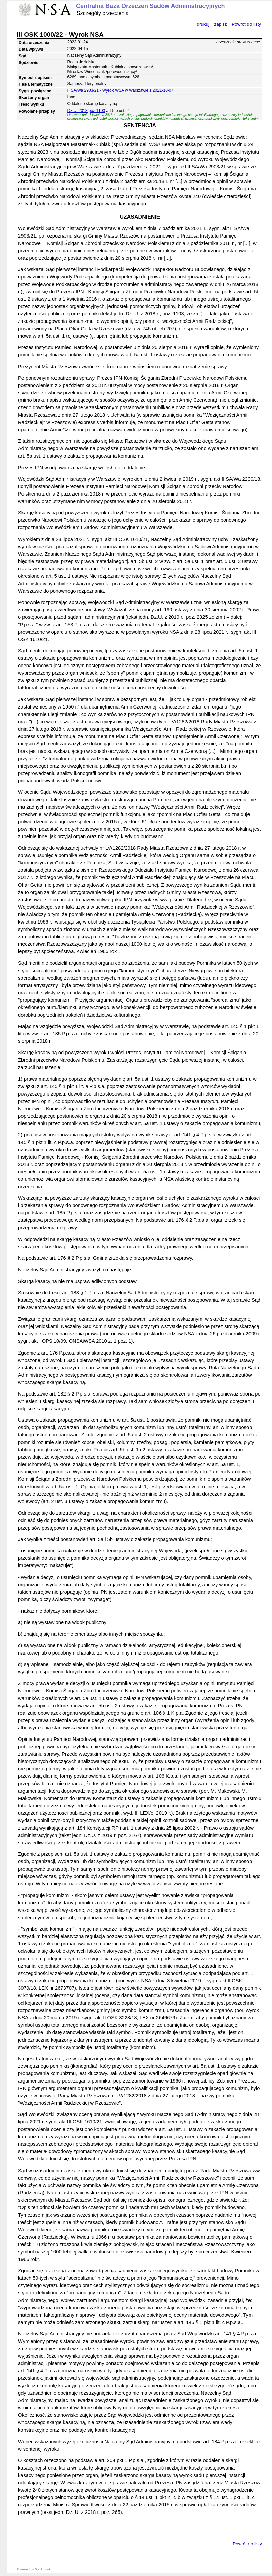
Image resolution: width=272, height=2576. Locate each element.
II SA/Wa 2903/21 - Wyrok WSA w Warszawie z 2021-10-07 (120, 90)
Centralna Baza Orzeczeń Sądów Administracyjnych (150, 6)
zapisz (220, 24)
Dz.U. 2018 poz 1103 (86, 110)
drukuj (203, 24)
